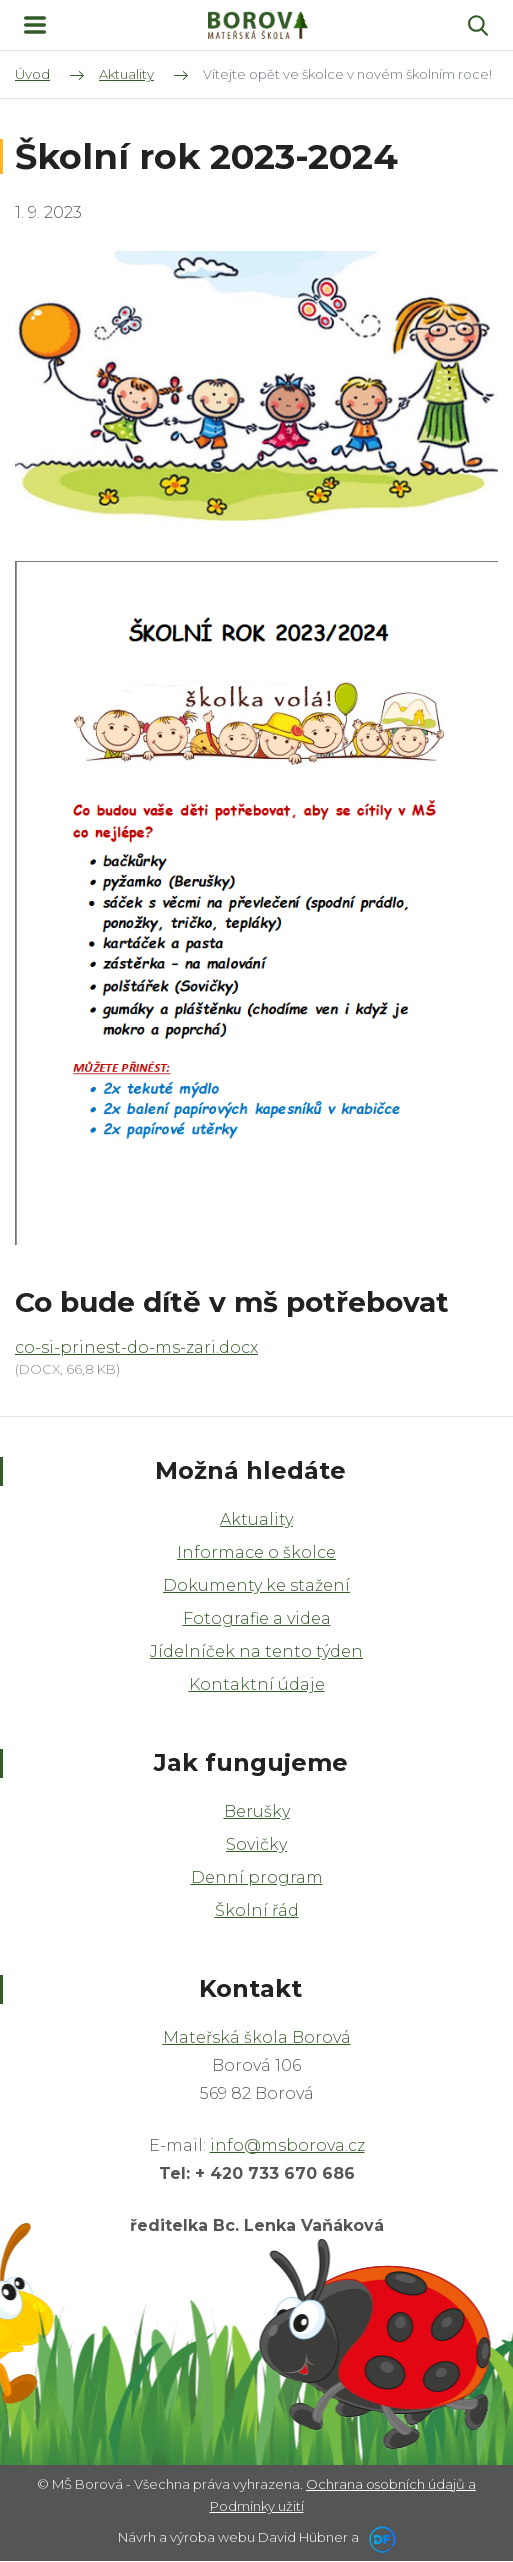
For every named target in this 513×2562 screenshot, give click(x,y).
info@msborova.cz (287, 2145)
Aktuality (256, 1519)
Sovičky (256, 1844)
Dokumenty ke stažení (256, 1585)
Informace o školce (256, 1552)
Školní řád (257, 1910)
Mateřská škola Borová (257, 2037)
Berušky (257, 1811)
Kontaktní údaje (257, 1684)
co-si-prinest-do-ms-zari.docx (136, 1347)
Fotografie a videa (257, 1618)
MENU (35, 25)
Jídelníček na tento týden (256, 1651)
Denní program (257, 1877)
